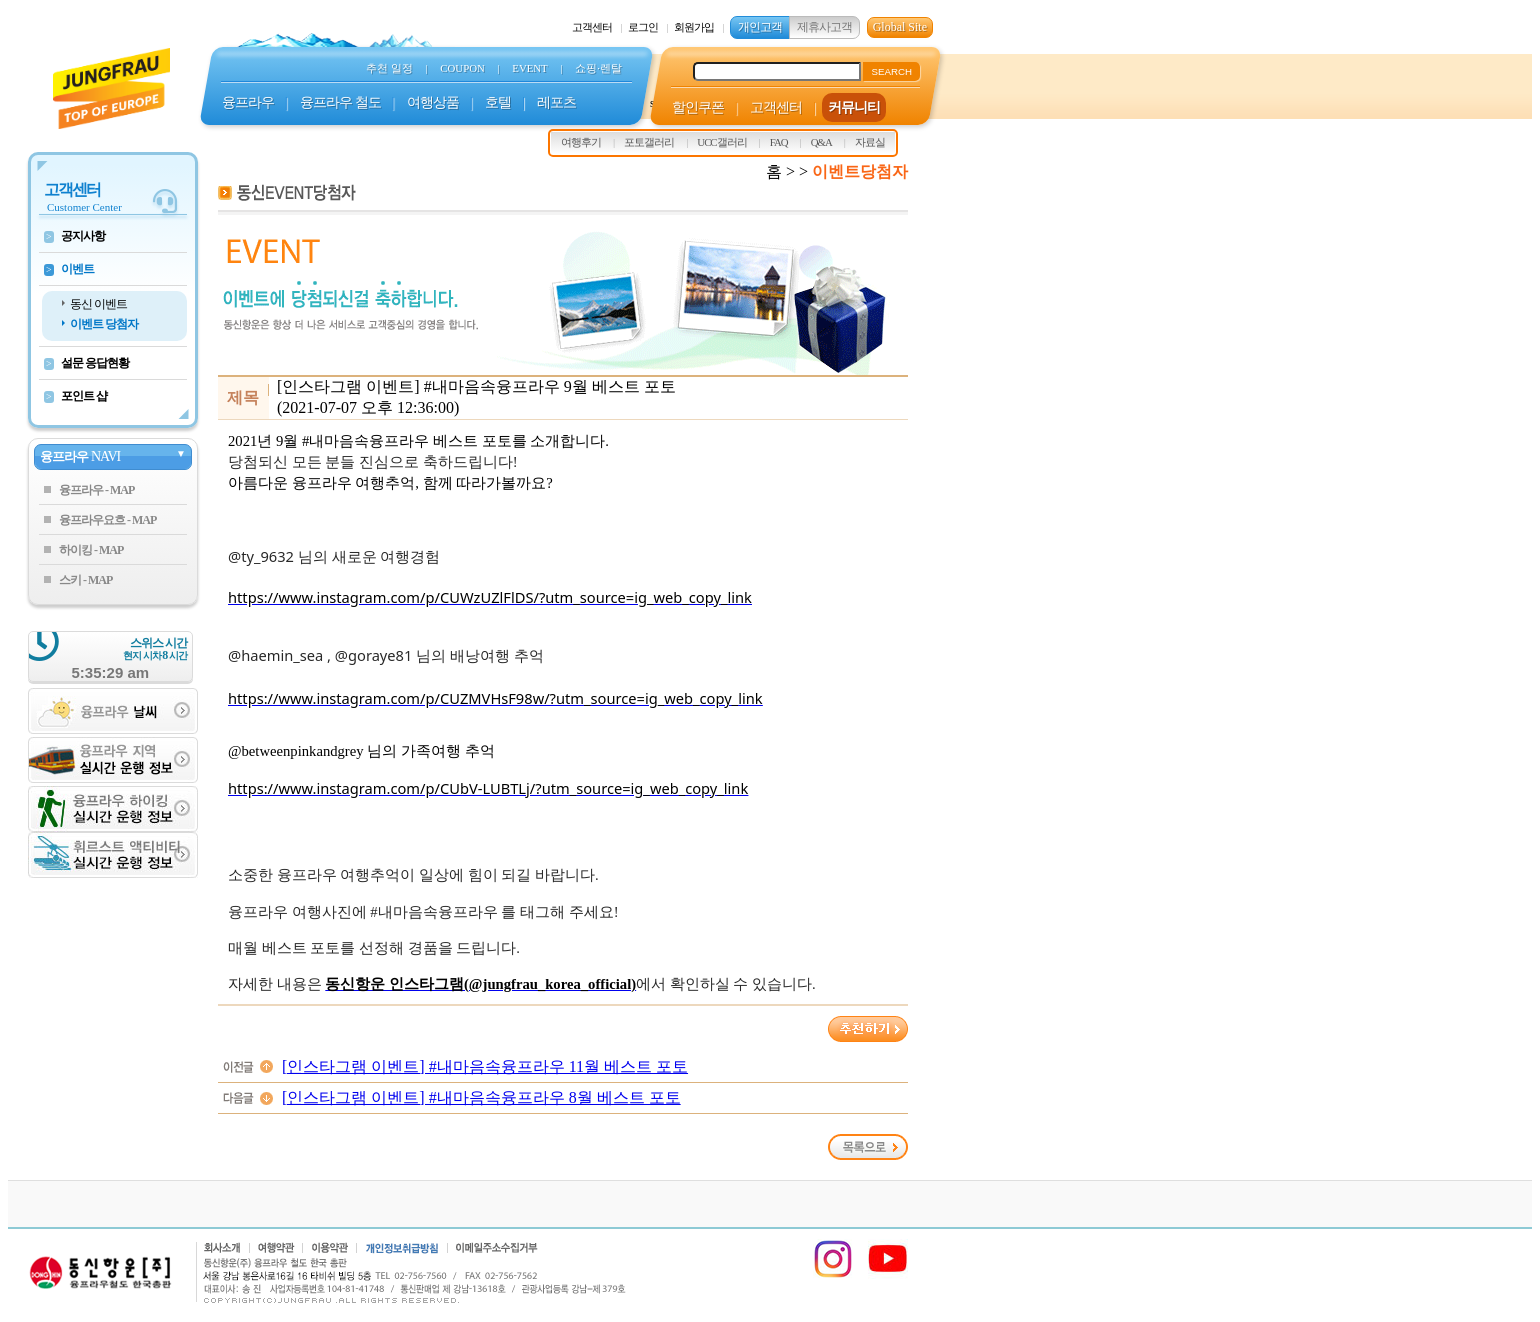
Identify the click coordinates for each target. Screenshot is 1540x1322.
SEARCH (891, 71)
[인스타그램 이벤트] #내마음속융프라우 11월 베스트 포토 (485, 1066)
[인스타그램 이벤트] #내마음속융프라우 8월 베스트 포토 (481, 1097)
